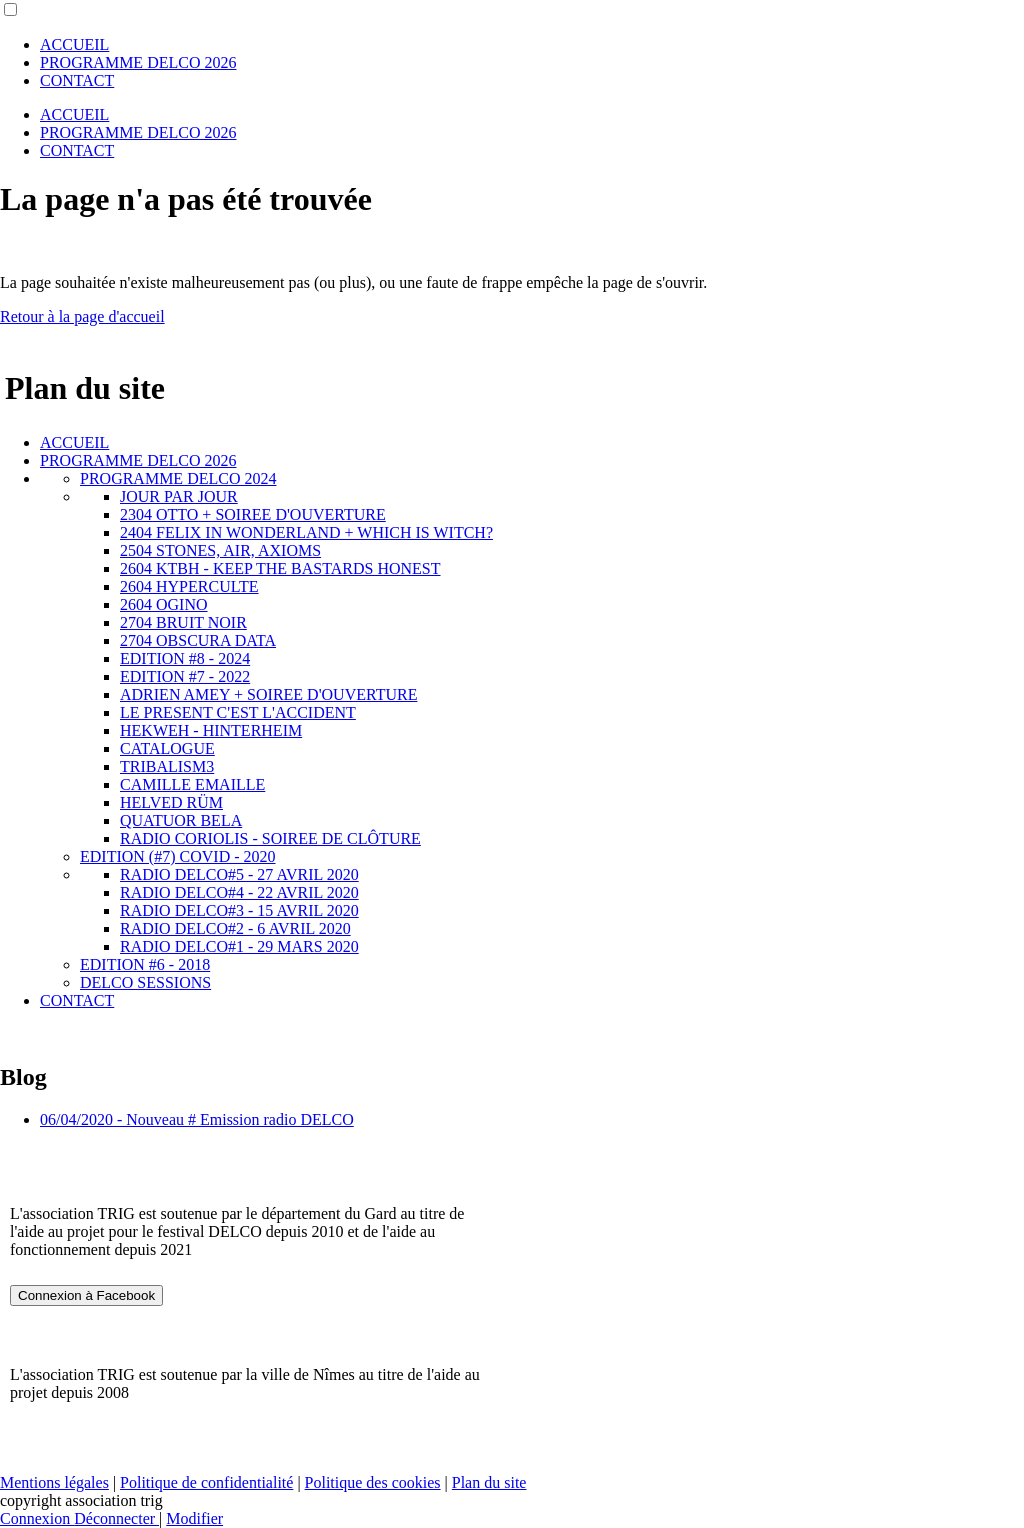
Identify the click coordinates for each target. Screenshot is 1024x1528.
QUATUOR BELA (181, 820)
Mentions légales (54, 1482)
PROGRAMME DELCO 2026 (138, 62)
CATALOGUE (167, 748)
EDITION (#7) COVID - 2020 (178, 856)
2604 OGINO (164, 604)
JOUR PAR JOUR (179, 496)
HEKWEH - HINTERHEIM (211, 730)
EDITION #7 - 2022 (185, 676)
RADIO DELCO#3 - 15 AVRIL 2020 (239, 910)
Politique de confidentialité (206, 1482)
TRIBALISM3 (167, 766)
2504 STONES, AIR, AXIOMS (220, 550)
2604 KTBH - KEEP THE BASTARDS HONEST (280, 568)
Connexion (37, 1518)
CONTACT (77, 80)
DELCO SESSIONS (145, 982)
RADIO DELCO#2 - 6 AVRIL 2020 (235, 928)
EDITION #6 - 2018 (145, 964)
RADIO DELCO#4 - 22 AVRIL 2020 (239, 892)
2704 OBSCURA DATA (198, 640)
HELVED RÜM (171, 802)
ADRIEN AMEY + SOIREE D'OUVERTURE (268, 694)
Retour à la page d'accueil (82, 316)
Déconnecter (116, 1518)
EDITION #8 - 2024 (185, 658)
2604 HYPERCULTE (189, 586)
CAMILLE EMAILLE (192, 784)
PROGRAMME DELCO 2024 (178, 478)
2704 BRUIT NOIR (183, 622)
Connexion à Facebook (86, 1295)
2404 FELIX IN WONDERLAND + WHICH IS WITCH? (306, 532)
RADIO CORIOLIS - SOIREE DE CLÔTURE (270, 838)
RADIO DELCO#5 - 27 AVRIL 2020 (239, 874)
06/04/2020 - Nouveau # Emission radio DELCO (197, 1119)
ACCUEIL (74, 44)
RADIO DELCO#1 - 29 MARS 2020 (239, 946)
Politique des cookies (373, 1482)
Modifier (194, 1518)
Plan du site (489, 1482)
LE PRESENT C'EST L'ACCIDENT (238, 712)
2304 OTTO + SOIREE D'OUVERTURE (253, 514)
